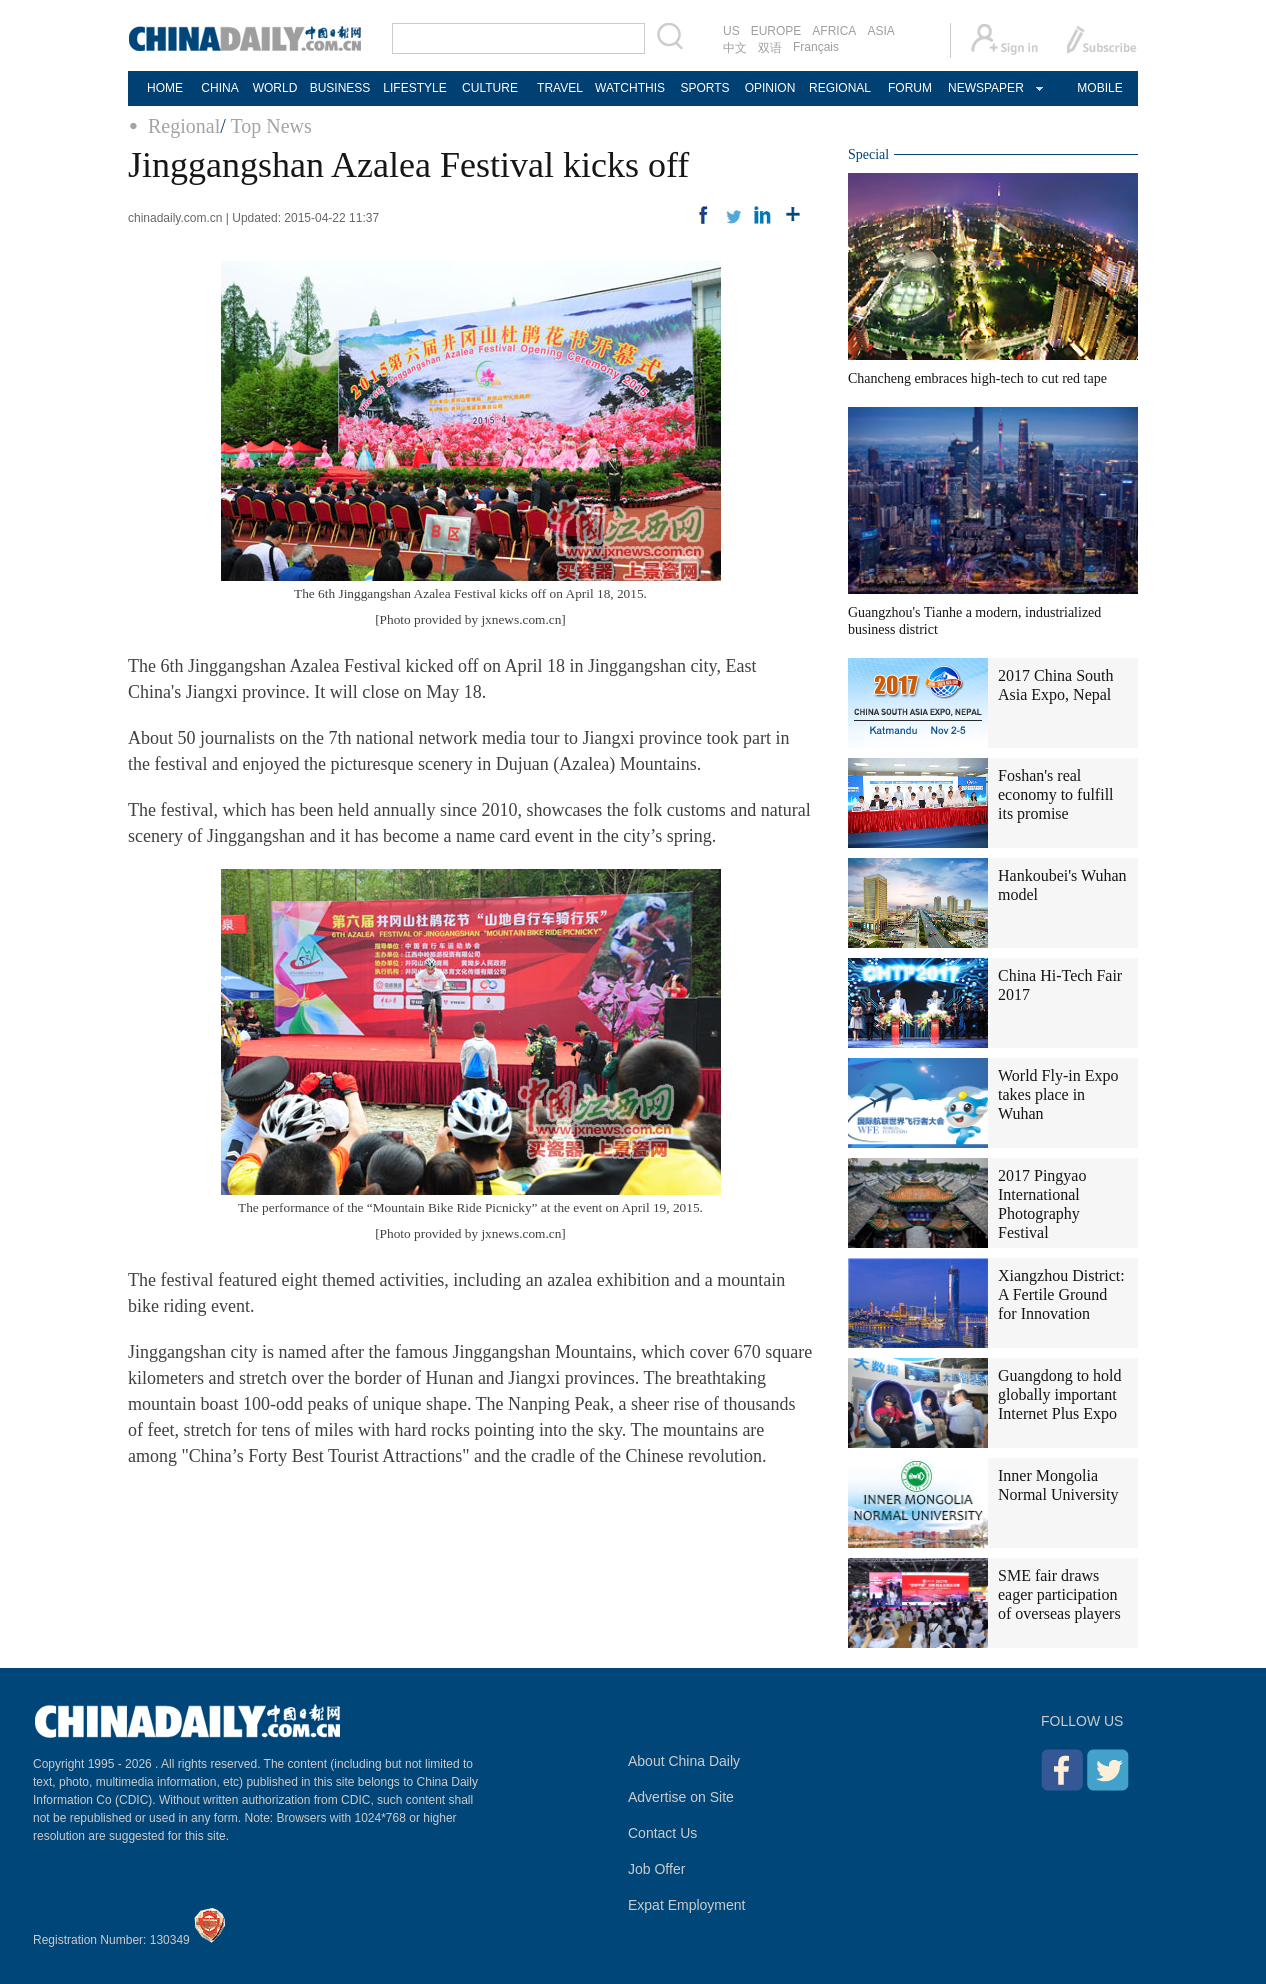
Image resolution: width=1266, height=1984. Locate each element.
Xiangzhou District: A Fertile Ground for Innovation (1061, 1294)
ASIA (880, 31)
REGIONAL (840, 88)
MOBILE (1099, 88)
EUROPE (776, 31)
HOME (165, 88)
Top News (270, 126)
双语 (770, 48)
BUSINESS (340, 88)
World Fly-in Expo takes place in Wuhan (1058, 1094)
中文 (735, 48)
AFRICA (834, 31)
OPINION (770, 88)
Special (868, 154)
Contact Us (662, 1833)
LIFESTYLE (414, 88)
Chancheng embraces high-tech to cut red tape (977, 378)
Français (816, 47)
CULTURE (490, 88)
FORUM (910, 88)
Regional (184, 126)
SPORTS (704, 88)
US (731, 31)
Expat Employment (687, 1905)
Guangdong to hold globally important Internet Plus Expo (1060, 1394)
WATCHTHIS (630, 88)
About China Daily (684, 1761)
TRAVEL (560, 88)
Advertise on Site (681, 1797)
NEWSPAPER (985, 88)
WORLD (275, 88)
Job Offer (656, 1869)
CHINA (219, 88)
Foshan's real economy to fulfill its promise (1056, 794)
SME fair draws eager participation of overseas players (1059, 1594)
